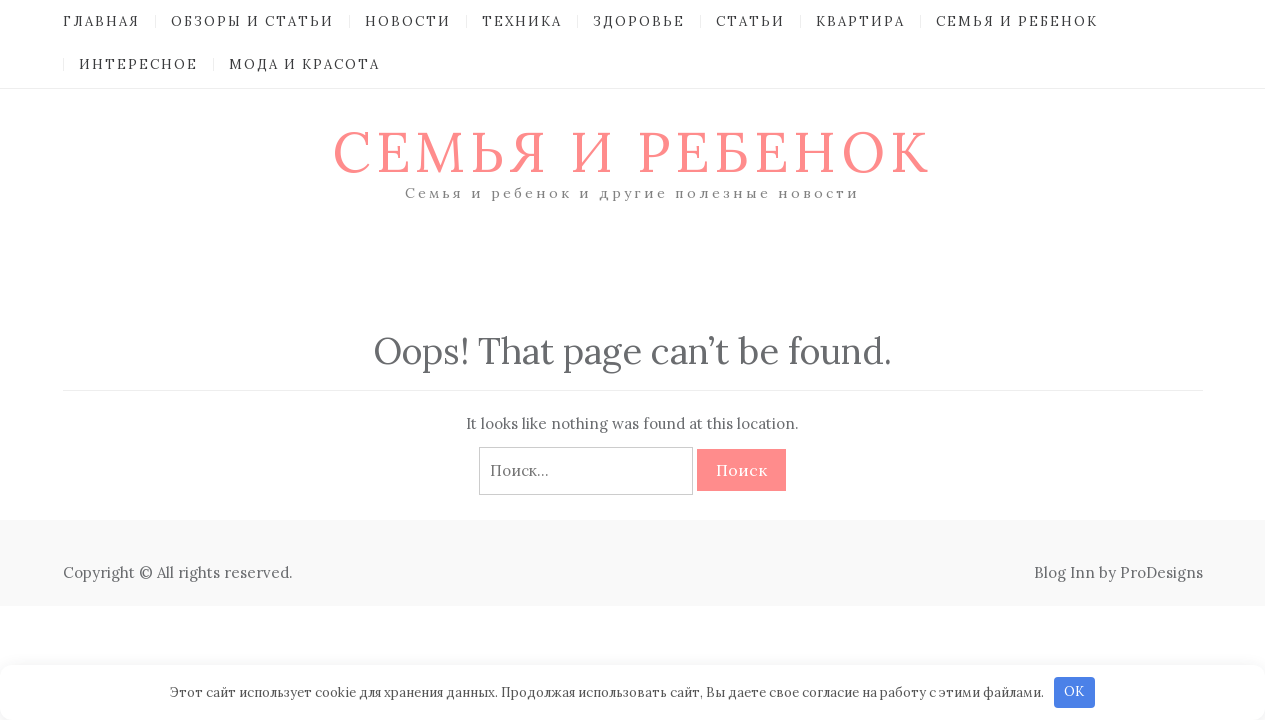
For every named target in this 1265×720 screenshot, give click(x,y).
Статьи (750, 21)
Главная (101, 21)
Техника (522, 21)
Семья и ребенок (1017, 21)
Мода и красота (304, 64)
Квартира (860, 21)
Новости (408, 21)
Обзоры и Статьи (252, 21)
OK (1074, 691)
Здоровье (639, 21)
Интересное (138, 64)
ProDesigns (1161, 572)
